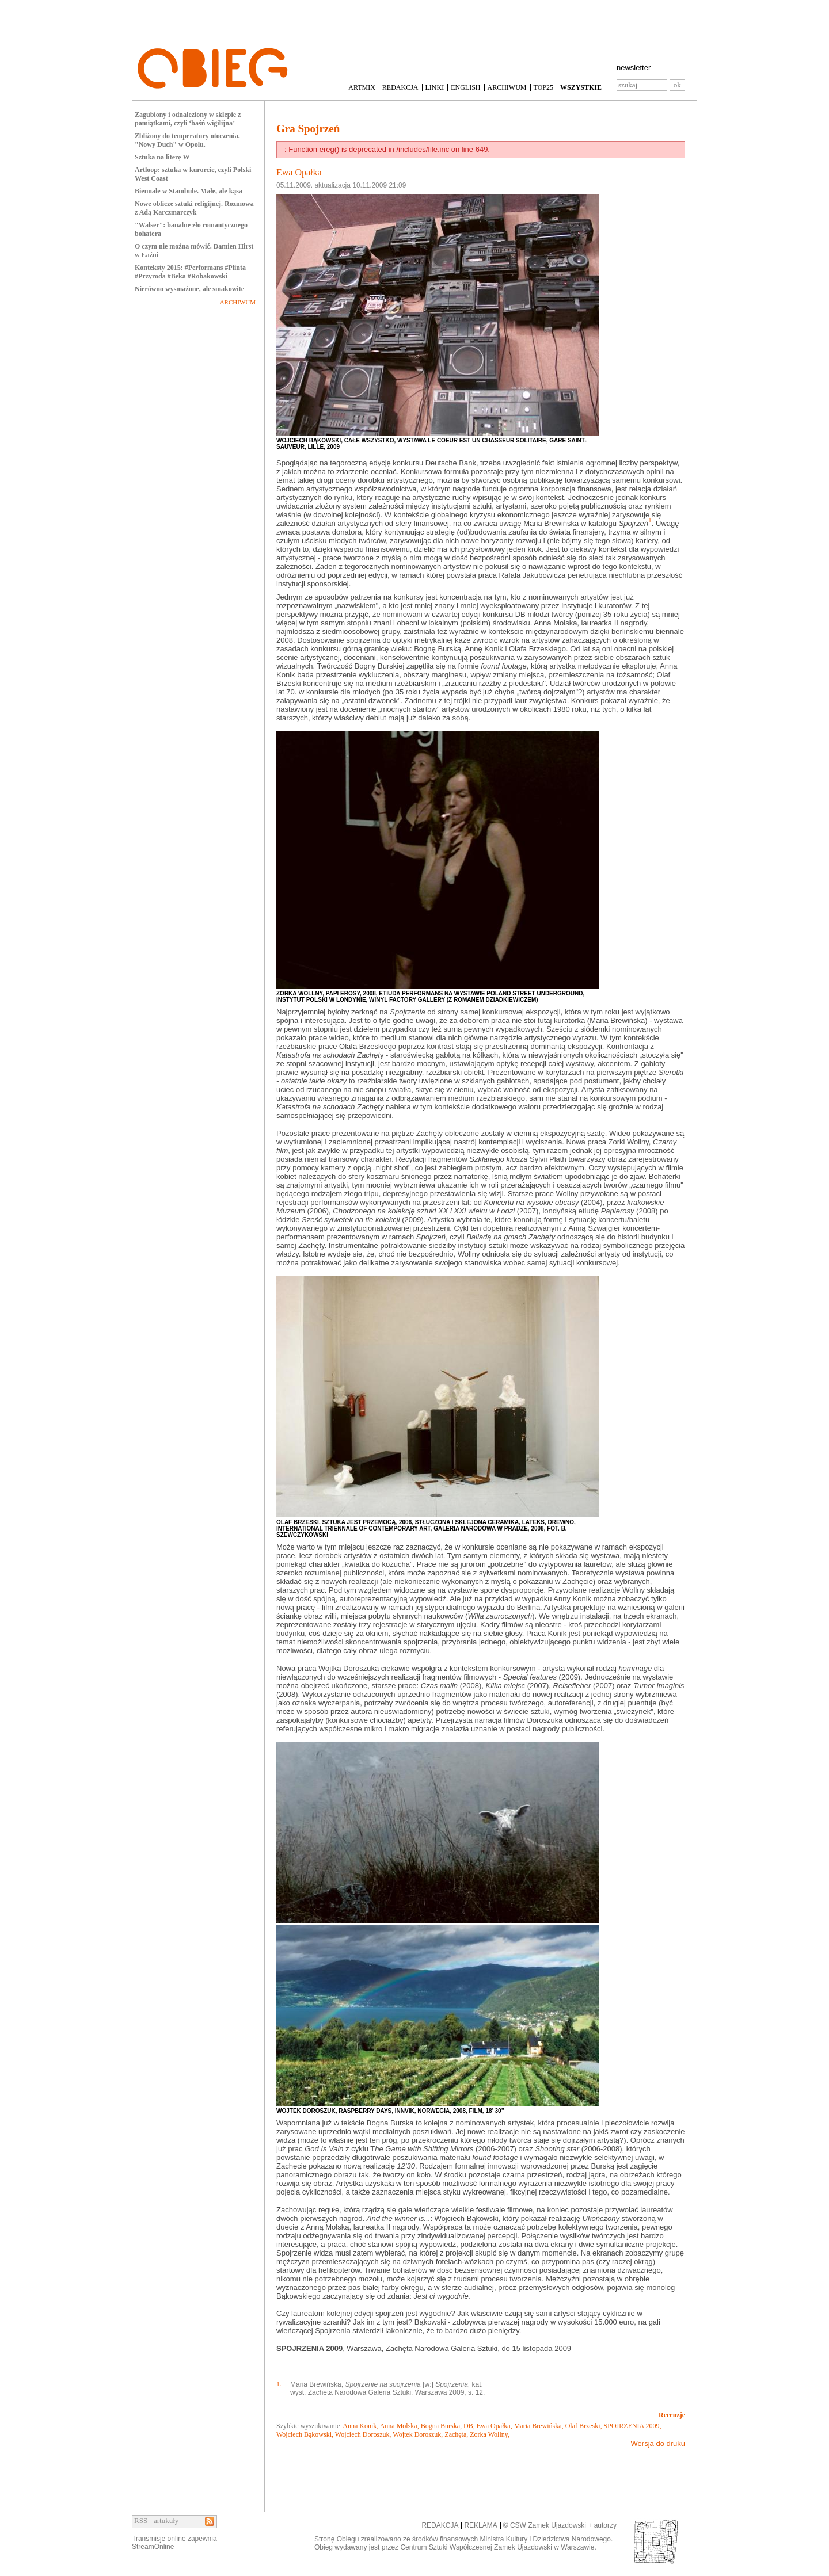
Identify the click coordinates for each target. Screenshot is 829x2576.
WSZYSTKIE (581, 87)
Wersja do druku (658, 2443)
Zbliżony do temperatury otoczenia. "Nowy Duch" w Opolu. (187, 140)
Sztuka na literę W (162, 157)
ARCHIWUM (507, 87)
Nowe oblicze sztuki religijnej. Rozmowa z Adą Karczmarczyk (194, 208)
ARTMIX (361, 87)
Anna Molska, (399, 2426)
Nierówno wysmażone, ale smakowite (189, 289)
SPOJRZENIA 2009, (632, 2426)
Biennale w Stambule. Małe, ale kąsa (188, 191)
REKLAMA (480, 2525)
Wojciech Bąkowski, (304, 2434)
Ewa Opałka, (494, 2426)
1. (279, 2383)
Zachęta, (456, 2434)
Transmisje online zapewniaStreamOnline (174, 2543)
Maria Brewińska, (539, 2426)
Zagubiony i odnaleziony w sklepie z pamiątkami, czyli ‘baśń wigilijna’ (188, 118)
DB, (469, 2426)
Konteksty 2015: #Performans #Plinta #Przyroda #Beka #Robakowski (190, 272)
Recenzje (672, 2415)
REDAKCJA (400, 87)
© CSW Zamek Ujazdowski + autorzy (560, 2525)
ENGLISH (465, 87)
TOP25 (543, 87)
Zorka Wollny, (489, 2434)
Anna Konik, (360, 2426)
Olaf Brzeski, (583, 2426)
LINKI (434, 87)
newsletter (634, 67)
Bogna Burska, (441, 2426)
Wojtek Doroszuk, (418, 2434)
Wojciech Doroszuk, (363, 2434)
